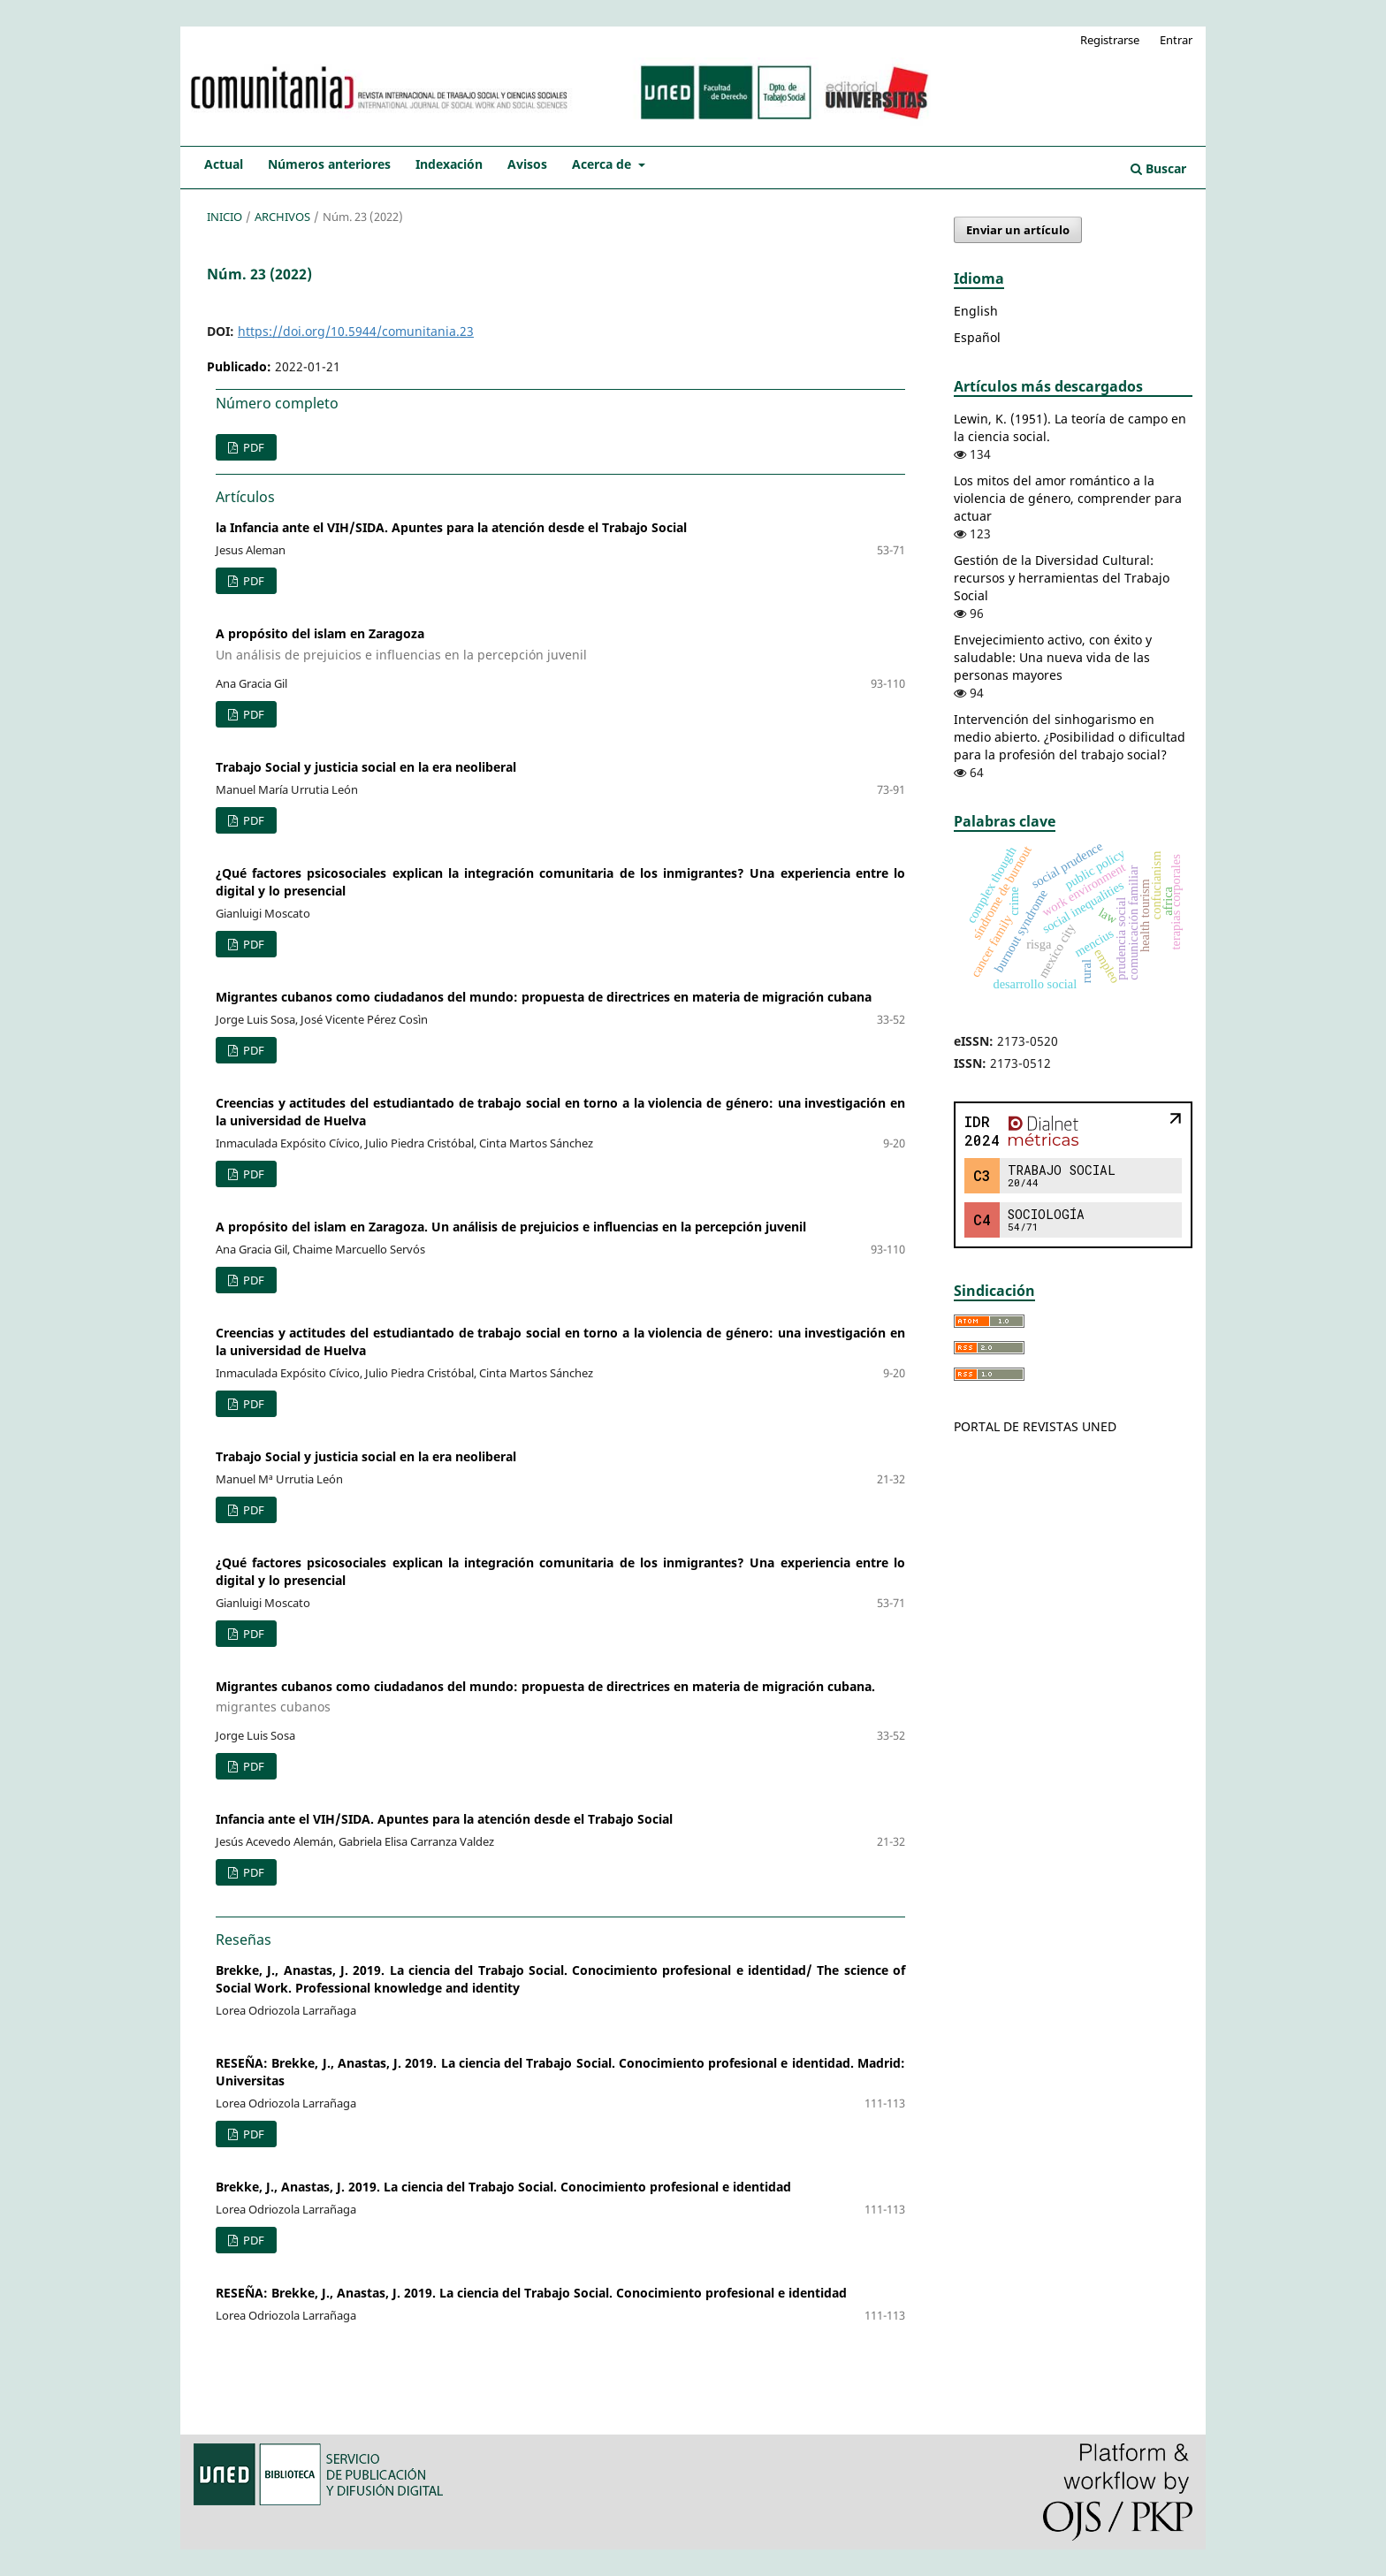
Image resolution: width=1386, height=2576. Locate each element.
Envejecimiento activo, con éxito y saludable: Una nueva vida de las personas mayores (1053, 657)
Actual (223, 164)
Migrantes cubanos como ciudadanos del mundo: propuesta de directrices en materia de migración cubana (544, 996)
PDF (252, 447)
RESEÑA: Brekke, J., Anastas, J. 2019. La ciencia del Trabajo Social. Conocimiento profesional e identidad (531, 2292)
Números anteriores (329, 164)
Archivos (282, 217)
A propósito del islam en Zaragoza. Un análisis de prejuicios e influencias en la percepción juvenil (511, 1226)
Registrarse (1109, 40)
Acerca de (603, 164)
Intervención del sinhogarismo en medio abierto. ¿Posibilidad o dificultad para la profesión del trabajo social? (1069, 737)
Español (977, 337)
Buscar (1158, 168)
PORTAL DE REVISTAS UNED (1035, 1426)
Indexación (449, 164)
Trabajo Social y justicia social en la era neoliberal (366, 766)
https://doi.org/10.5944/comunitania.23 (356, 331)
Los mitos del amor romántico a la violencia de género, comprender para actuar (1068, 498)
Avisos (527, 164)
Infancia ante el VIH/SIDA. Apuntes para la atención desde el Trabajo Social (444, 1818)
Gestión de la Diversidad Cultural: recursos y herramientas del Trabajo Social (1061, 578)
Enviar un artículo (1018, 230)
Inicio (224, 217)
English (976, 310)
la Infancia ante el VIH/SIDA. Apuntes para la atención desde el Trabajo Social (451, 527)
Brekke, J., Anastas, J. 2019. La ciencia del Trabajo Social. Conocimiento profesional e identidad (503, 2186)
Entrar (1176, 40)
